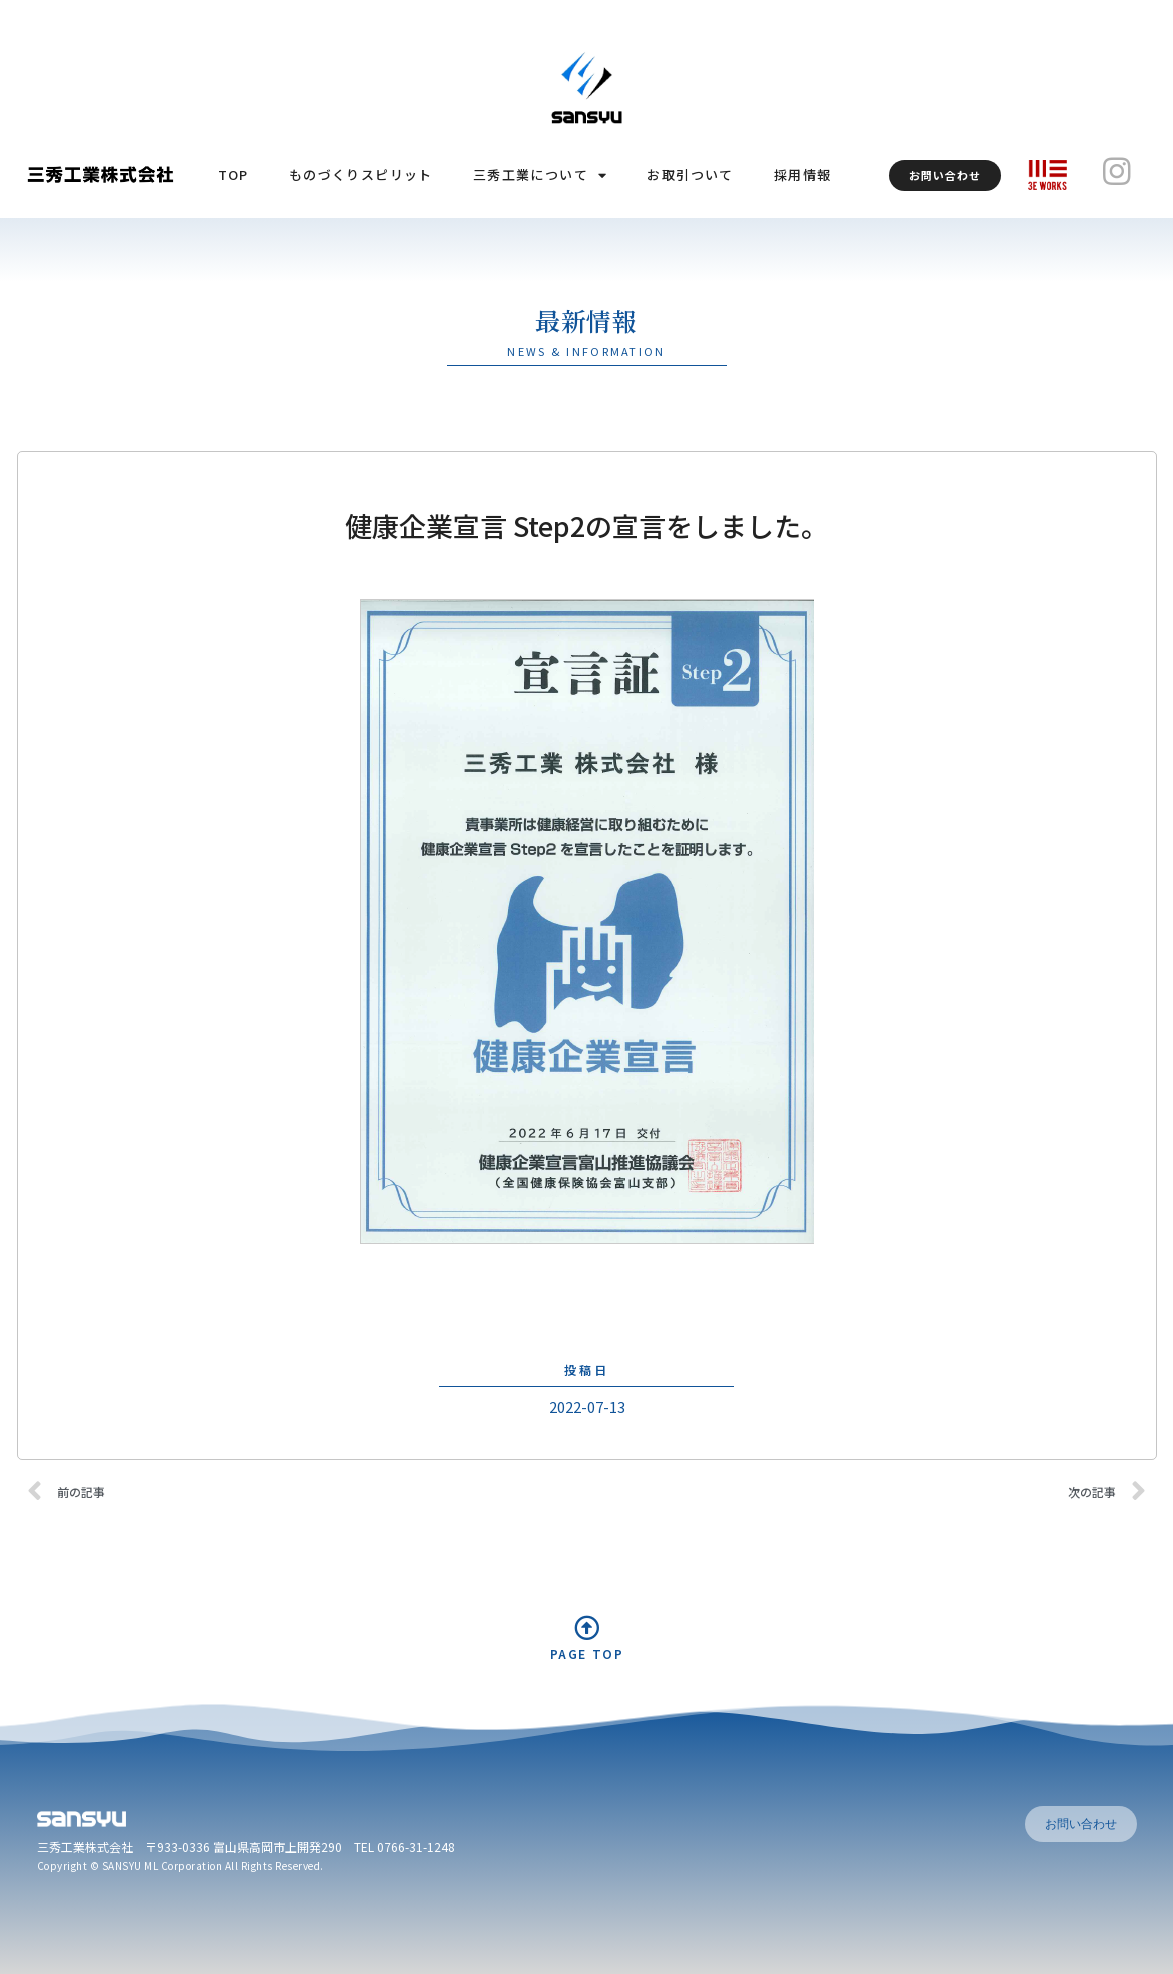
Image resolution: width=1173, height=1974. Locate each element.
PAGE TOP (587, 1653)
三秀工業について (540, 175)
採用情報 (803, 174)
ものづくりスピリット (361, 174)
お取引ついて (690, 174)
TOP (233, 174)
